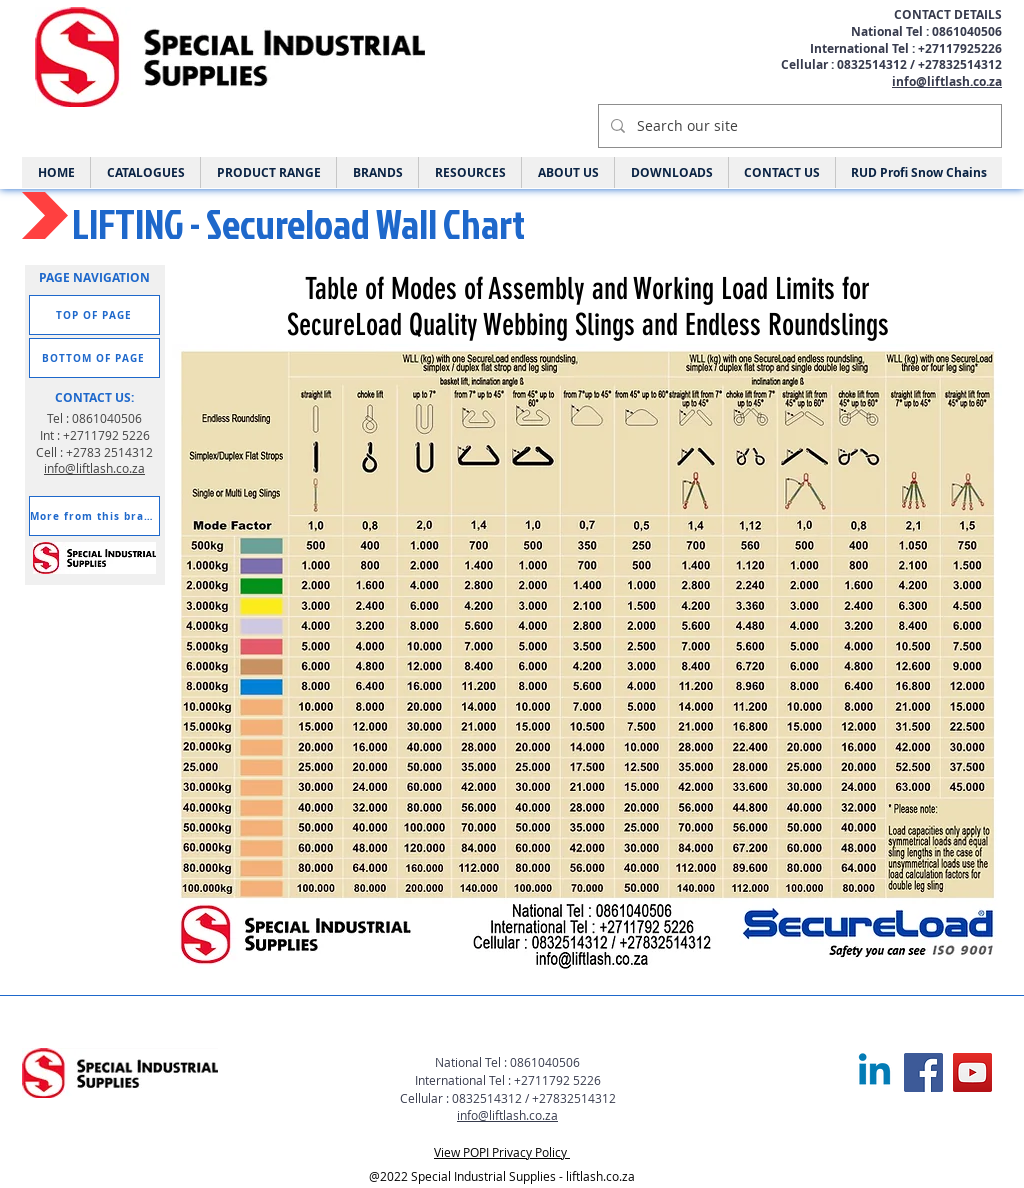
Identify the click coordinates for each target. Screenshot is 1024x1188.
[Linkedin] (874, 1072)
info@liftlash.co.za (947, 81)
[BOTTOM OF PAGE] (94, 358)
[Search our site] (798, 126)
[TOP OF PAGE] (94, 315)
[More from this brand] (94, 516)
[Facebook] (923, 1072)
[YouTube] (972, 1072)
